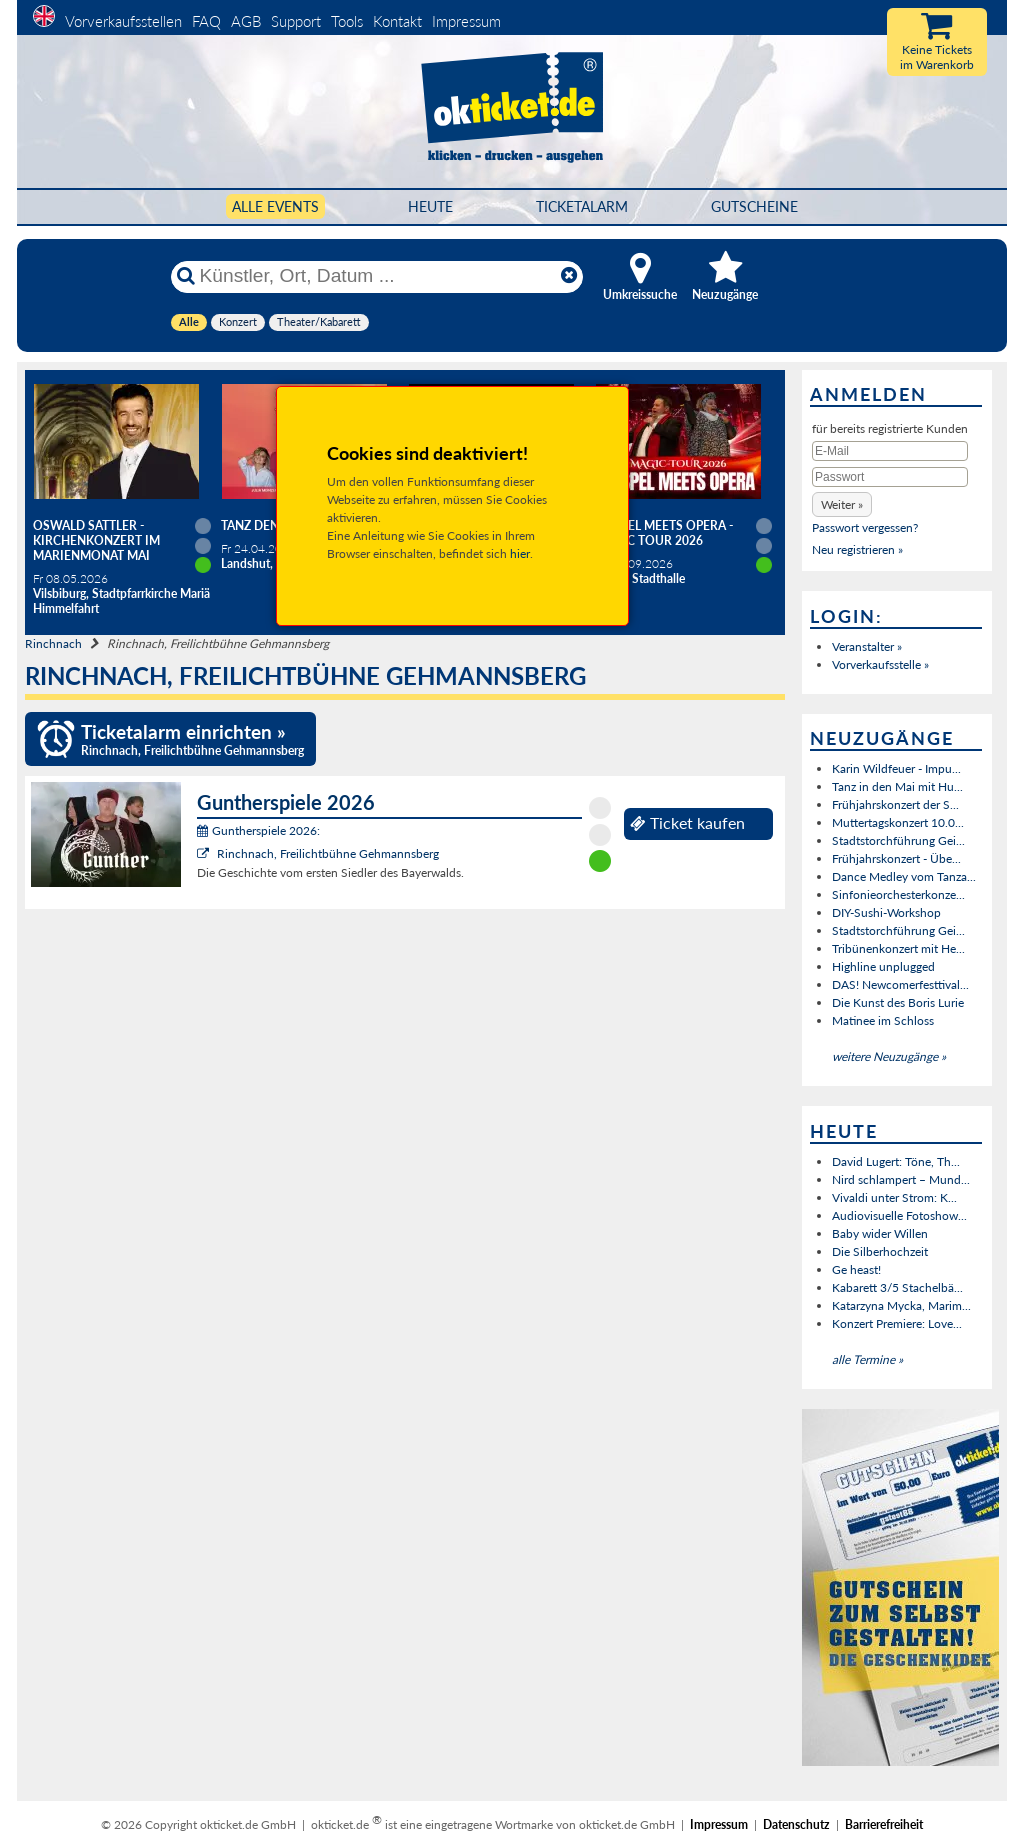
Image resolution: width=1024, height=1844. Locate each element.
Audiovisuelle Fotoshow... (899, 1215)
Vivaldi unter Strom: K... (894, 1197)
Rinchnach (53, 643)
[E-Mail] (890, 451)
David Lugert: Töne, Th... (896, 1161)
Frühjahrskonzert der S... (895, 804)
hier (520, 553)
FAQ (206, 21)
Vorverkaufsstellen (123, 21)
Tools (347, 21)
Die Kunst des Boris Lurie (898, 1002)
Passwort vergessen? (865, 527)
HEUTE (430, 206)
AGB (246, 21)
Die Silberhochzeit (880, 1251)
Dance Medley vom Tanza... (904, 876)
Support (296, 21)
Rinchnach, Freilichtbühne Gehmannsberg (328, 853)
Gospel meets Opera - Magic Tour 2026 (664, 533)
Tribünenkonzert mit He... (898, 948)
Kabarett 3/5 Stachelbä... (897, 1287)
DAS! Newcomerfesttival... (900, 984)
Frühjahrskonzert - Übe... (896, 858)
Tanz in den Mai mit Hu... (897, 786)
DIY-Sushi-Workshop (886, 912)
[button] (842, 504)
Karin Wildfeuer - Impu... (896, 768)
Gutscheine (754, 206)
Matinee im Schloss (883, 1020)
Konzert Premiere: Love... (897, 1323)
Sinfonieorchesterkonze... (898, 894)
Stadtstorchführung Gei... (898, 840)
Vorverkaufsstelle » (880, 664)
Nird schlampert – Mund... (901, 1179)
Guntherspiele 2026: (258, 830)
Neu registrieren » (857, 549)
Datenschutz (796, 1824)
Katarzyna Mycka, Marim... (901, 1305)
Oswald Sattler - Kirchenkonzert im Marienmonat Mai (96, 540)
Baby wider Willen (880, 1233)
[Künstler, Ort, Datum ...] (376, 276)
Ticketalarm (582, 206)
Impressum (466, 21)
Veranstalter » (867, 646)
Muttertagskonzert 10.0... (898, 822)
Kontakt (397, 21)
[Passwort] (890, 477)
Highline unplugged (883, 966)
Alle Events (275, 206)
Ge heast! (856, 1269)
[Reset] (569, 276)
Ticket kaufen (687, 823)
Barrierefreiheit (884, 1824)
